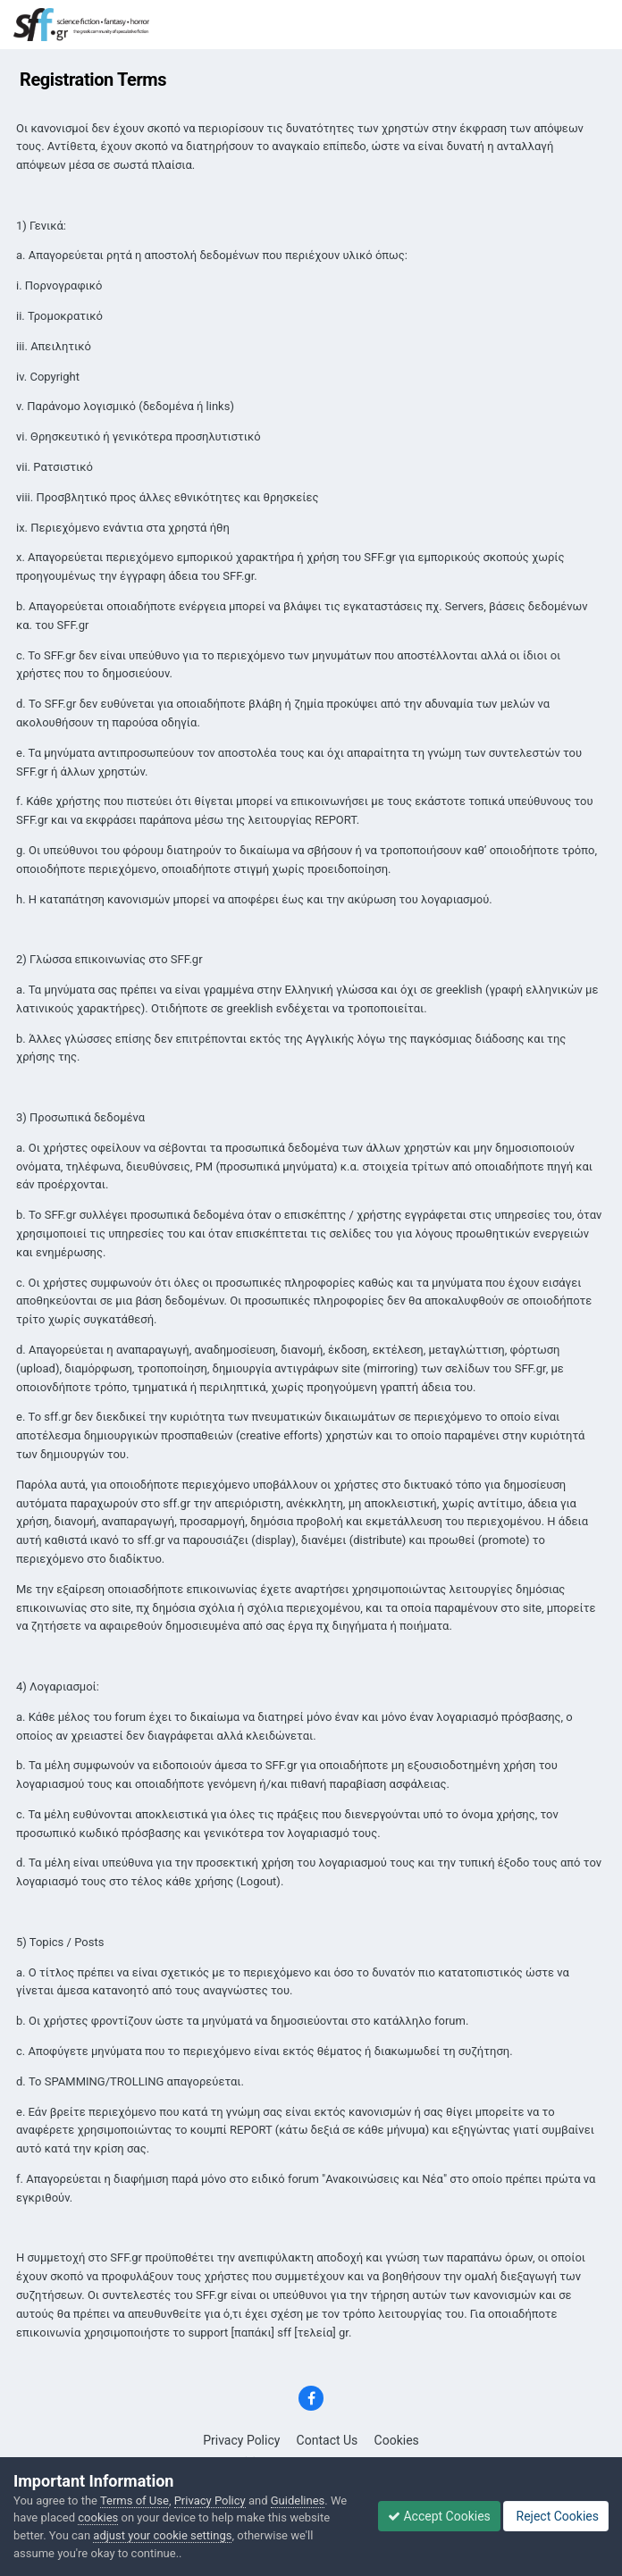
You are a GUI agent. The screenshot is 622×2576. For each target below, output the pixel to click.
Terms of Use (134, 2500)
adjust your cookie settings (162, 2535)
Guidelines (298, 2500)
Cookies (396, 2440)
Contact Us (327, 2440)
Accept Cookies (439, 2516)
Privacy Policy (241, 2440)
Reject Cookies (556, 2516)
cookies (98, 2517)
